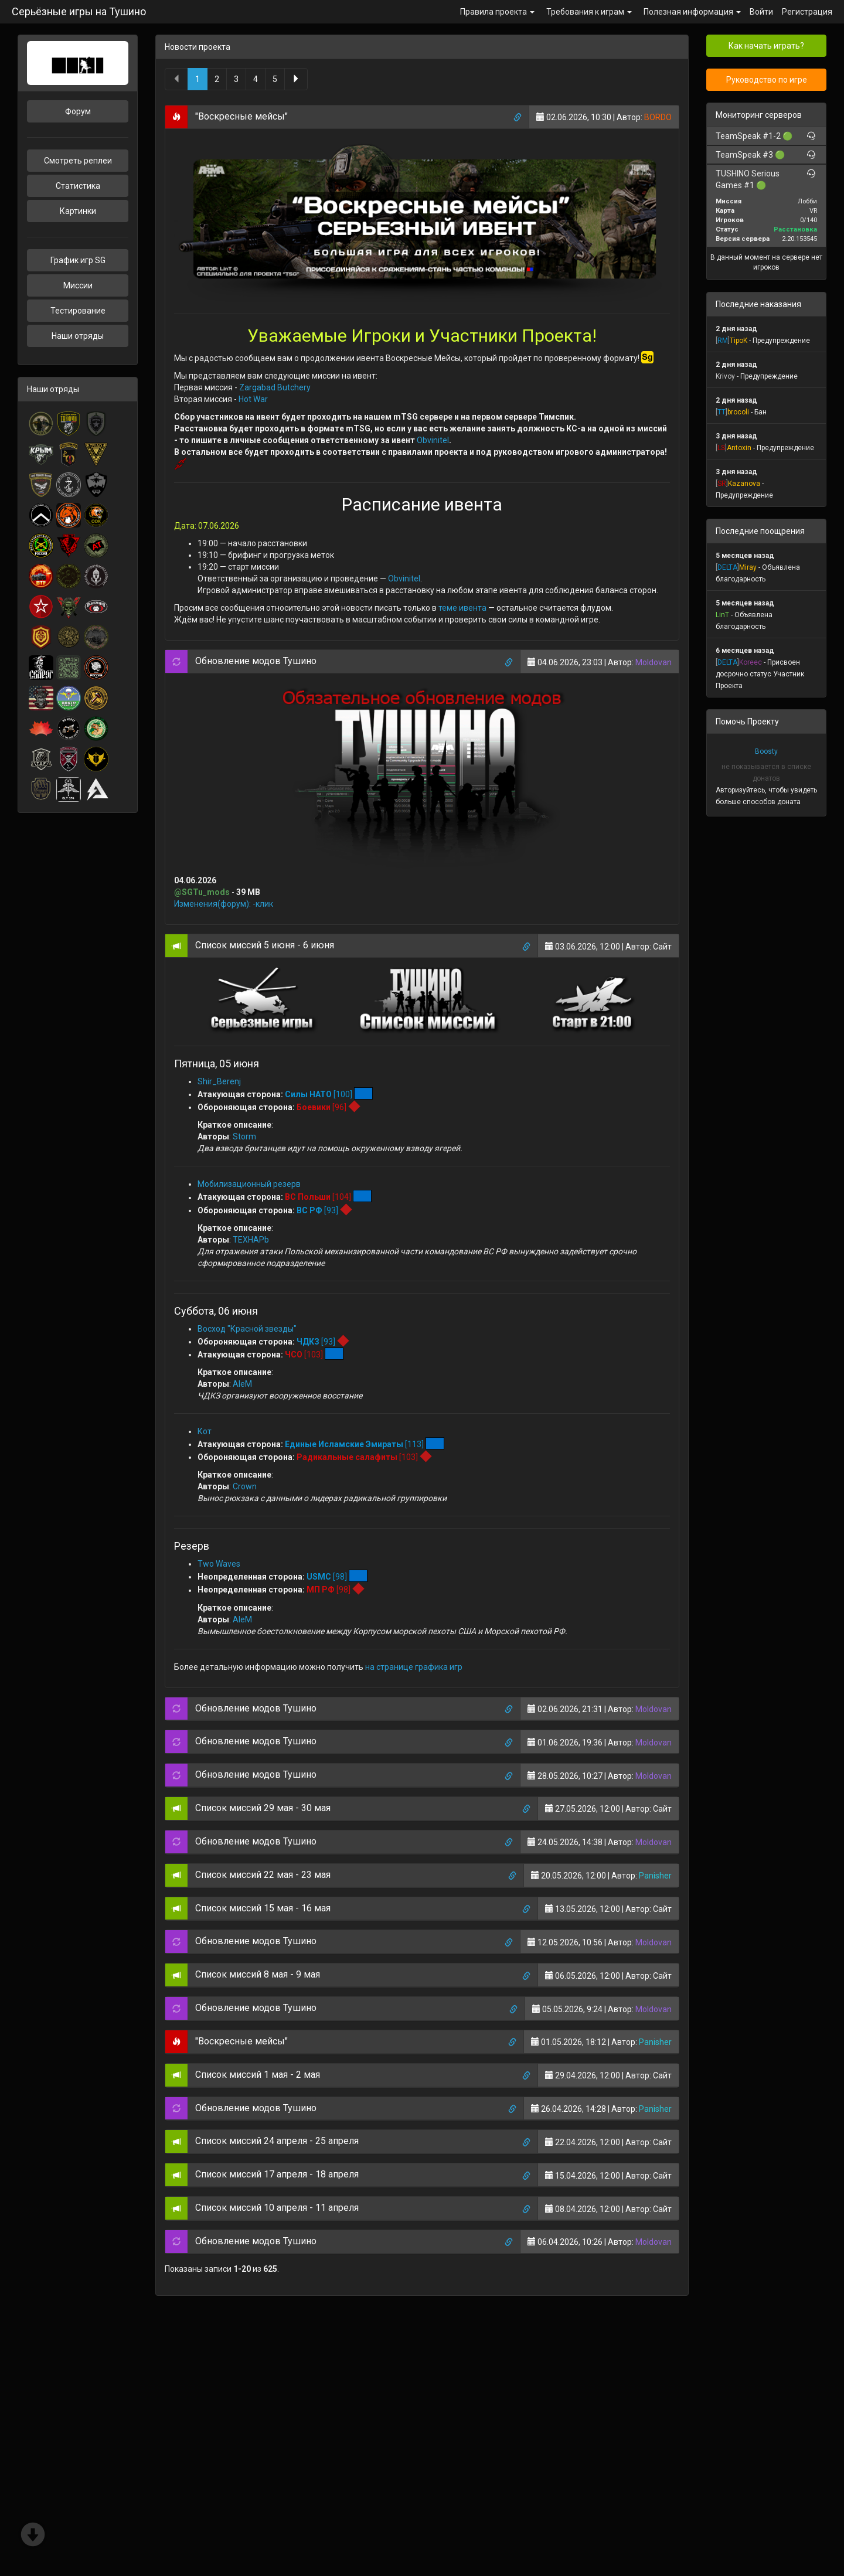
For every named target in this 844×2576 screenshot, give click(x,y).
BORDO (658, 117)
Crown (245, 1486)
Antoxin (739, 448)
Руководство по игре (766, 79)
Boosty (766, 751)
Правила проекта (497, 11)
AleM (242, 1384)
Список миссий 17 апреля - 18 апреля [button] (277, 2174)
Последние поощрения (760, 531)
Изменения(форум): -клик (223, 903)
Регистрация (807, 11)
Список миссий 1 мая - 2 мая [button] (257, 2074)
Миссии (78, 285)
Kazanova (744, 483)
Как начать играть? (766, 45)
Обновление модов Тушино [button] (255, 660)
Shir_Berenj (219, 1081)
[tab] (422, 117)
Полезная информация (692, 11)
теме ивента (462, 607)
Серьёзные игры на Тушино (79, 11)
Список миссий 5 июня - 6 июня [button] (264, 945)
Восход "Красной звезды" (247, 1328)
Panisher (655, 1875)
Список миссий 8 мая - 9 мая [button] (257, 1974)
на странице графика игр (413, 1667)
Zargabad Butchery (275, 387)
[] (723, 340)
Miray (748, 567)
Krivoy (725, 376)
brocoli (738, 412)
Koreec (750, 662)
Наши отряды (78, 336)
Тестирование (78, 310)
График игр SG (78, 260)
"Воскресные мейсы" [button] (241, 116)
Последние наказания (758, 304)
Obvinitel (433, 440)
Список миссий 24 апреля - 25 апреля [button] (277, 2140)
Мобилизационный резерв (249, 1184)
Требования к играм (589, 11)
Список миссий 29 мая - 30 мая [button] (263, 1807)
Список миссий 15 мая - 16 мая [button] (263, 1908)
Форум (78, 111)
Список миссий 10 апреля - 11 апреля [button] (277, 2207)
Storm (244, 1136)
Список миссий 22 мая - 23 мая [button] (263, 1874)
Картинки (78, 211)
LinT (722, 615)
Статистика (78, 185)
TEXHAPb (251, 1239)
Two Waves (219, 1563)
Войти (761, 11)
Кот (205, 1431)
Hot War (253, 399)
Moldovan (653, 662)
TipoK (738, 340)
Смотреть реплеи (78, 160)
